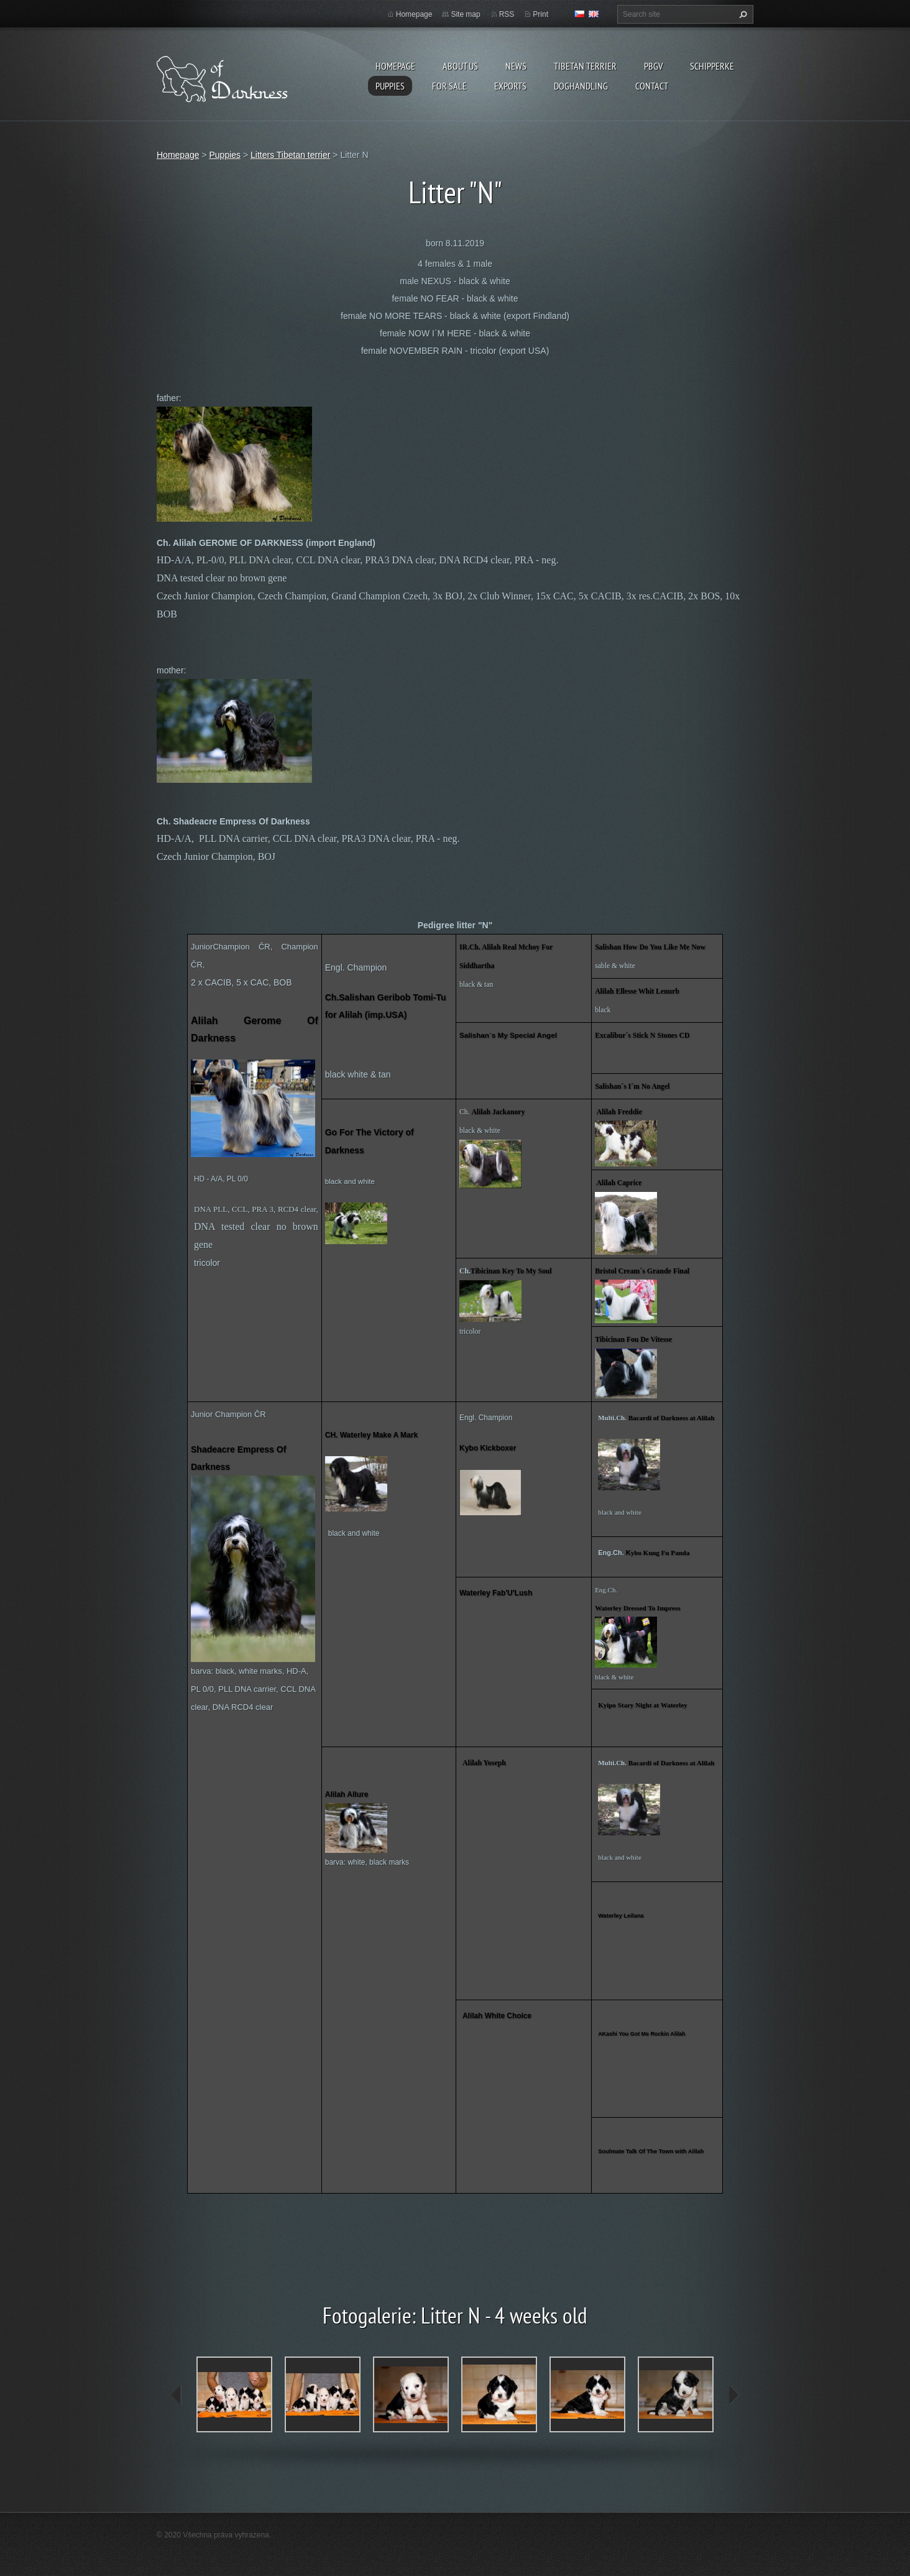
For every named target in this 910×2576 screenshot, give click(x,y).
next (733, 2395)
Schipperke (712, 66)
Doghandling (581, 86)
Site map (465, 14)
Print (540, 14)
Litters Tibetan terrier (290, 155)
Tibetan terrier (585, 66)
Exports (510, 86)
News (515, 66)
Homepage (395, 66)
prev (176, 2395)
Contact (651, 86)
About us (460, 66)
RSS (507, 14)
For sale (449, 86)
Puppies (390, 86)
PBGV (653, 66)
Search (741, 14)
